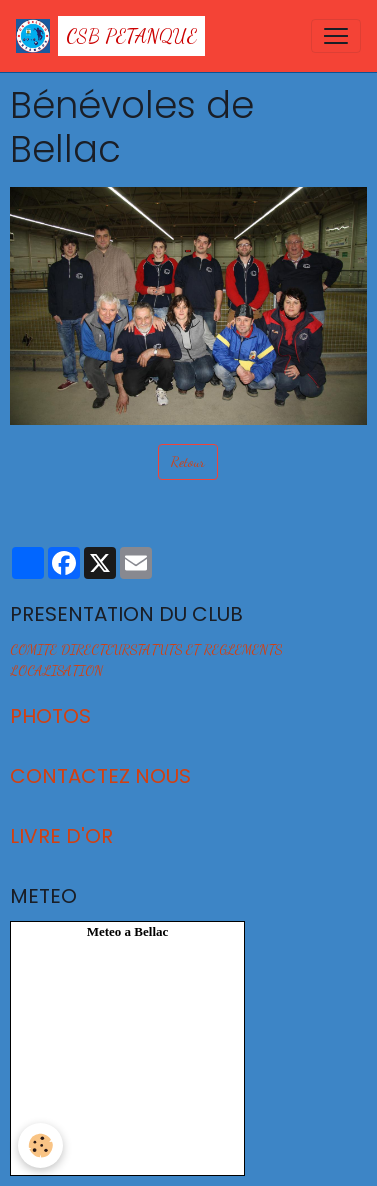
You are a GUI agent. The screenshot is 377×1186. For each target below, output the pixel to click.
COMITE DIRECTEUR (70, 649)
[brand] (110, 36)
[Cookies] (40, 1145)
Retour (188, 461)
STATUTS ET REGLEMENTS (206, 649)
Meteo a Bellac (128, 931)
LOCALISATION (56, 670)
